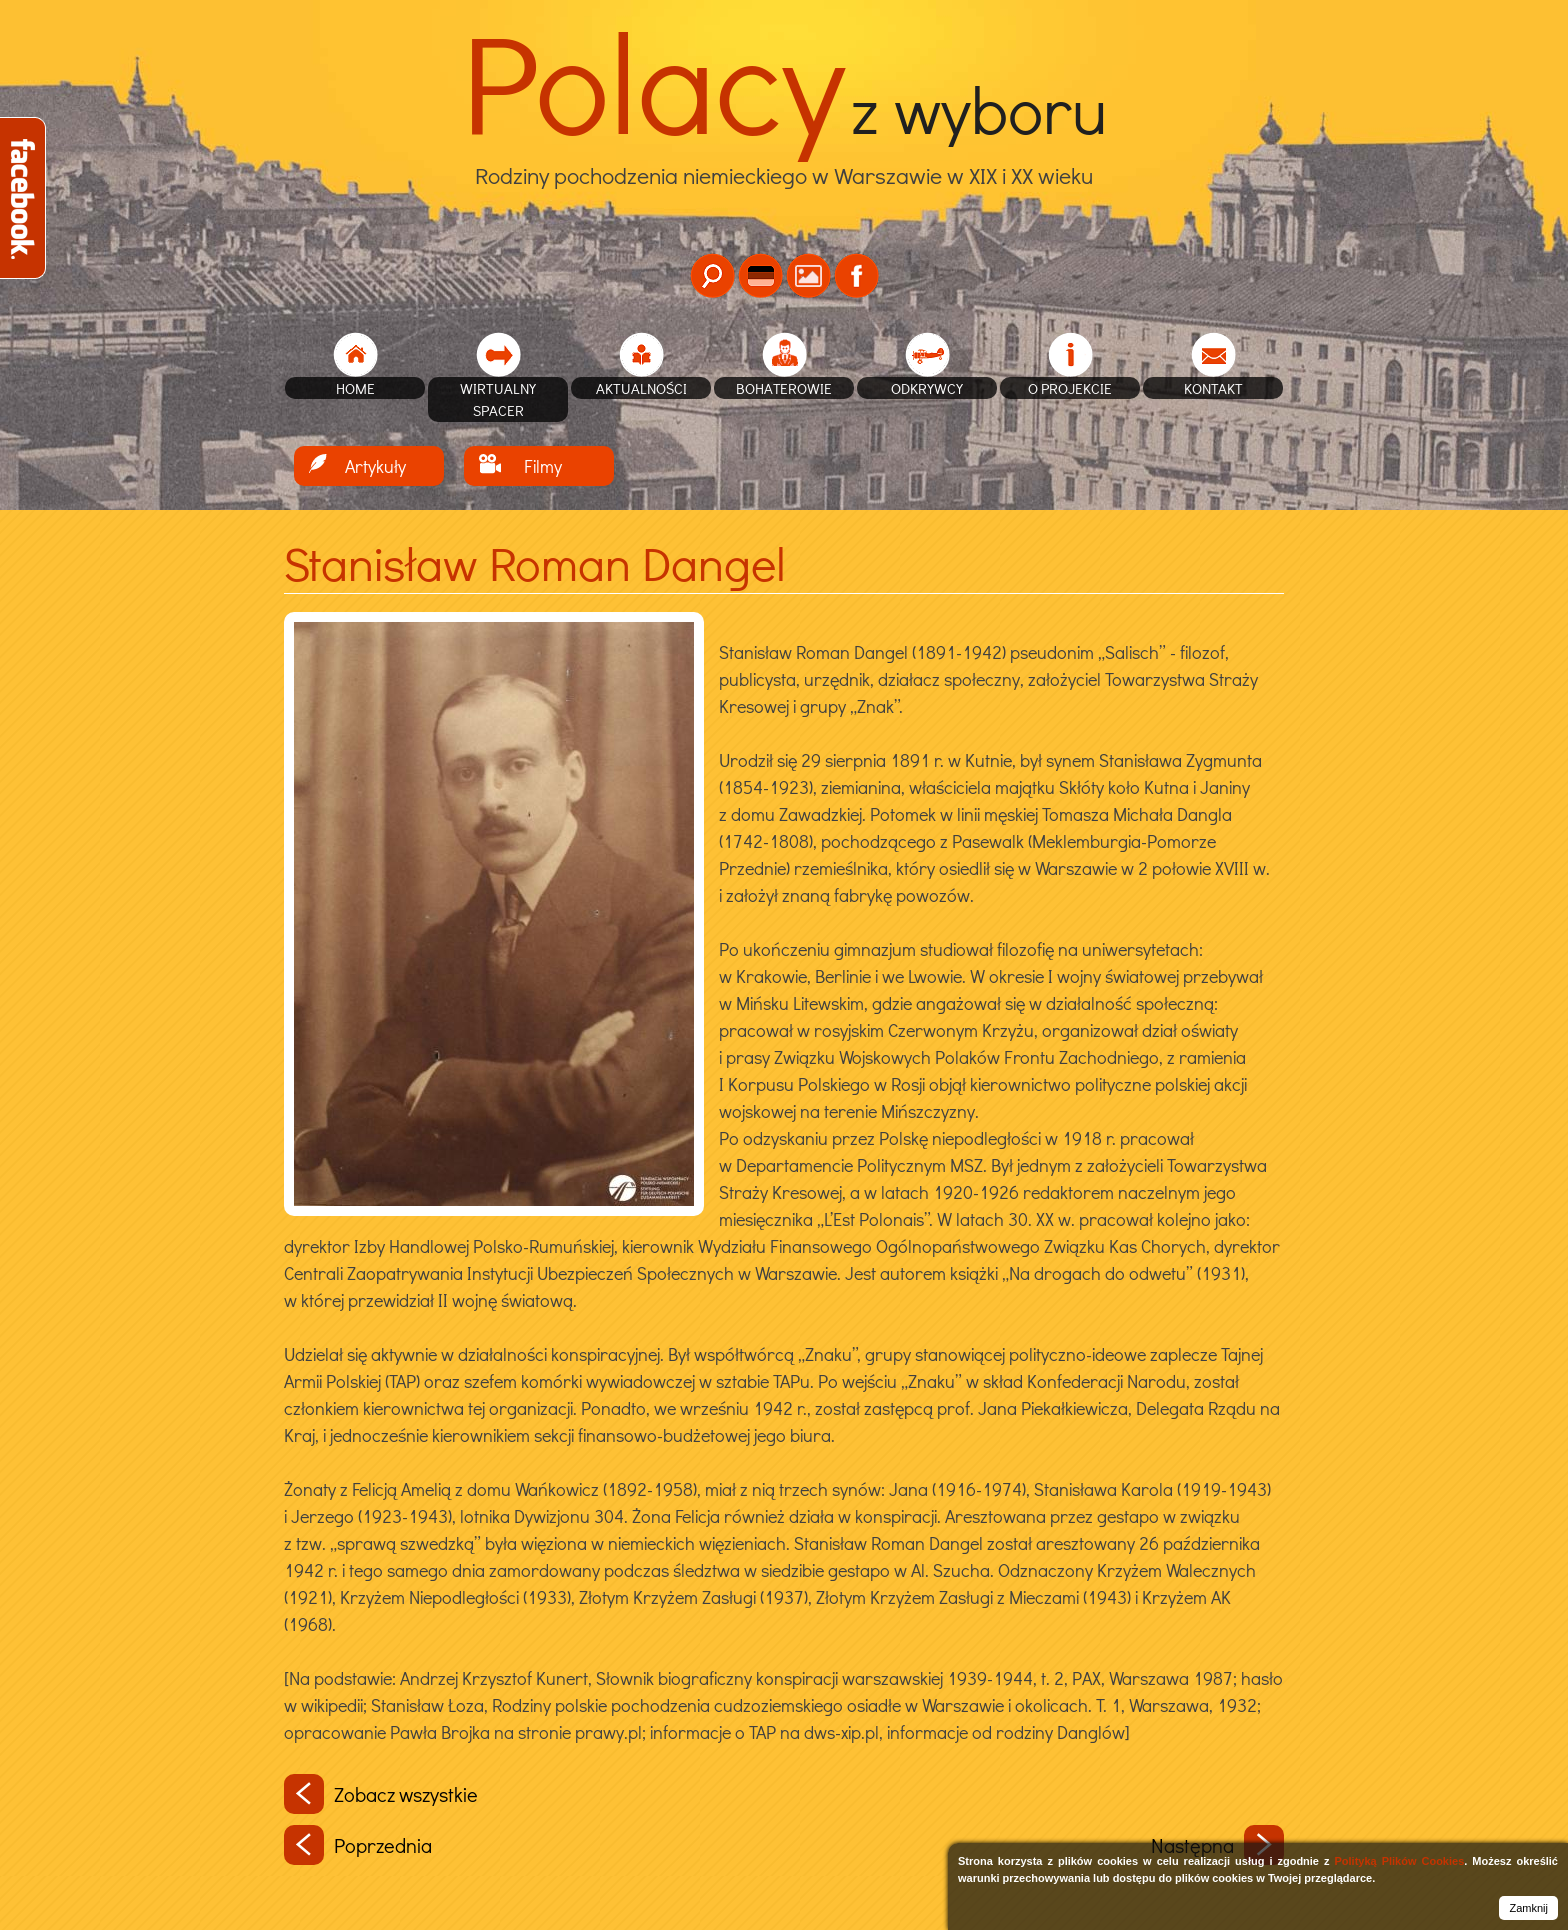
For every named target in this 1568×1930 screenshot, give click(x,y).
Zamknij (1528, 1908)
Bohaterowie (784, 388)
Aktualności (641, 388)
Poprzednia (358, 1845)
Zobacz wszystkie (381, 1794)
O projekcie (1070, 388)
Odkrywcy (927, 388)
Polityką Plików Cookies (1399, 1861)
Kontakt (1213, 388)
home (355, 388)
